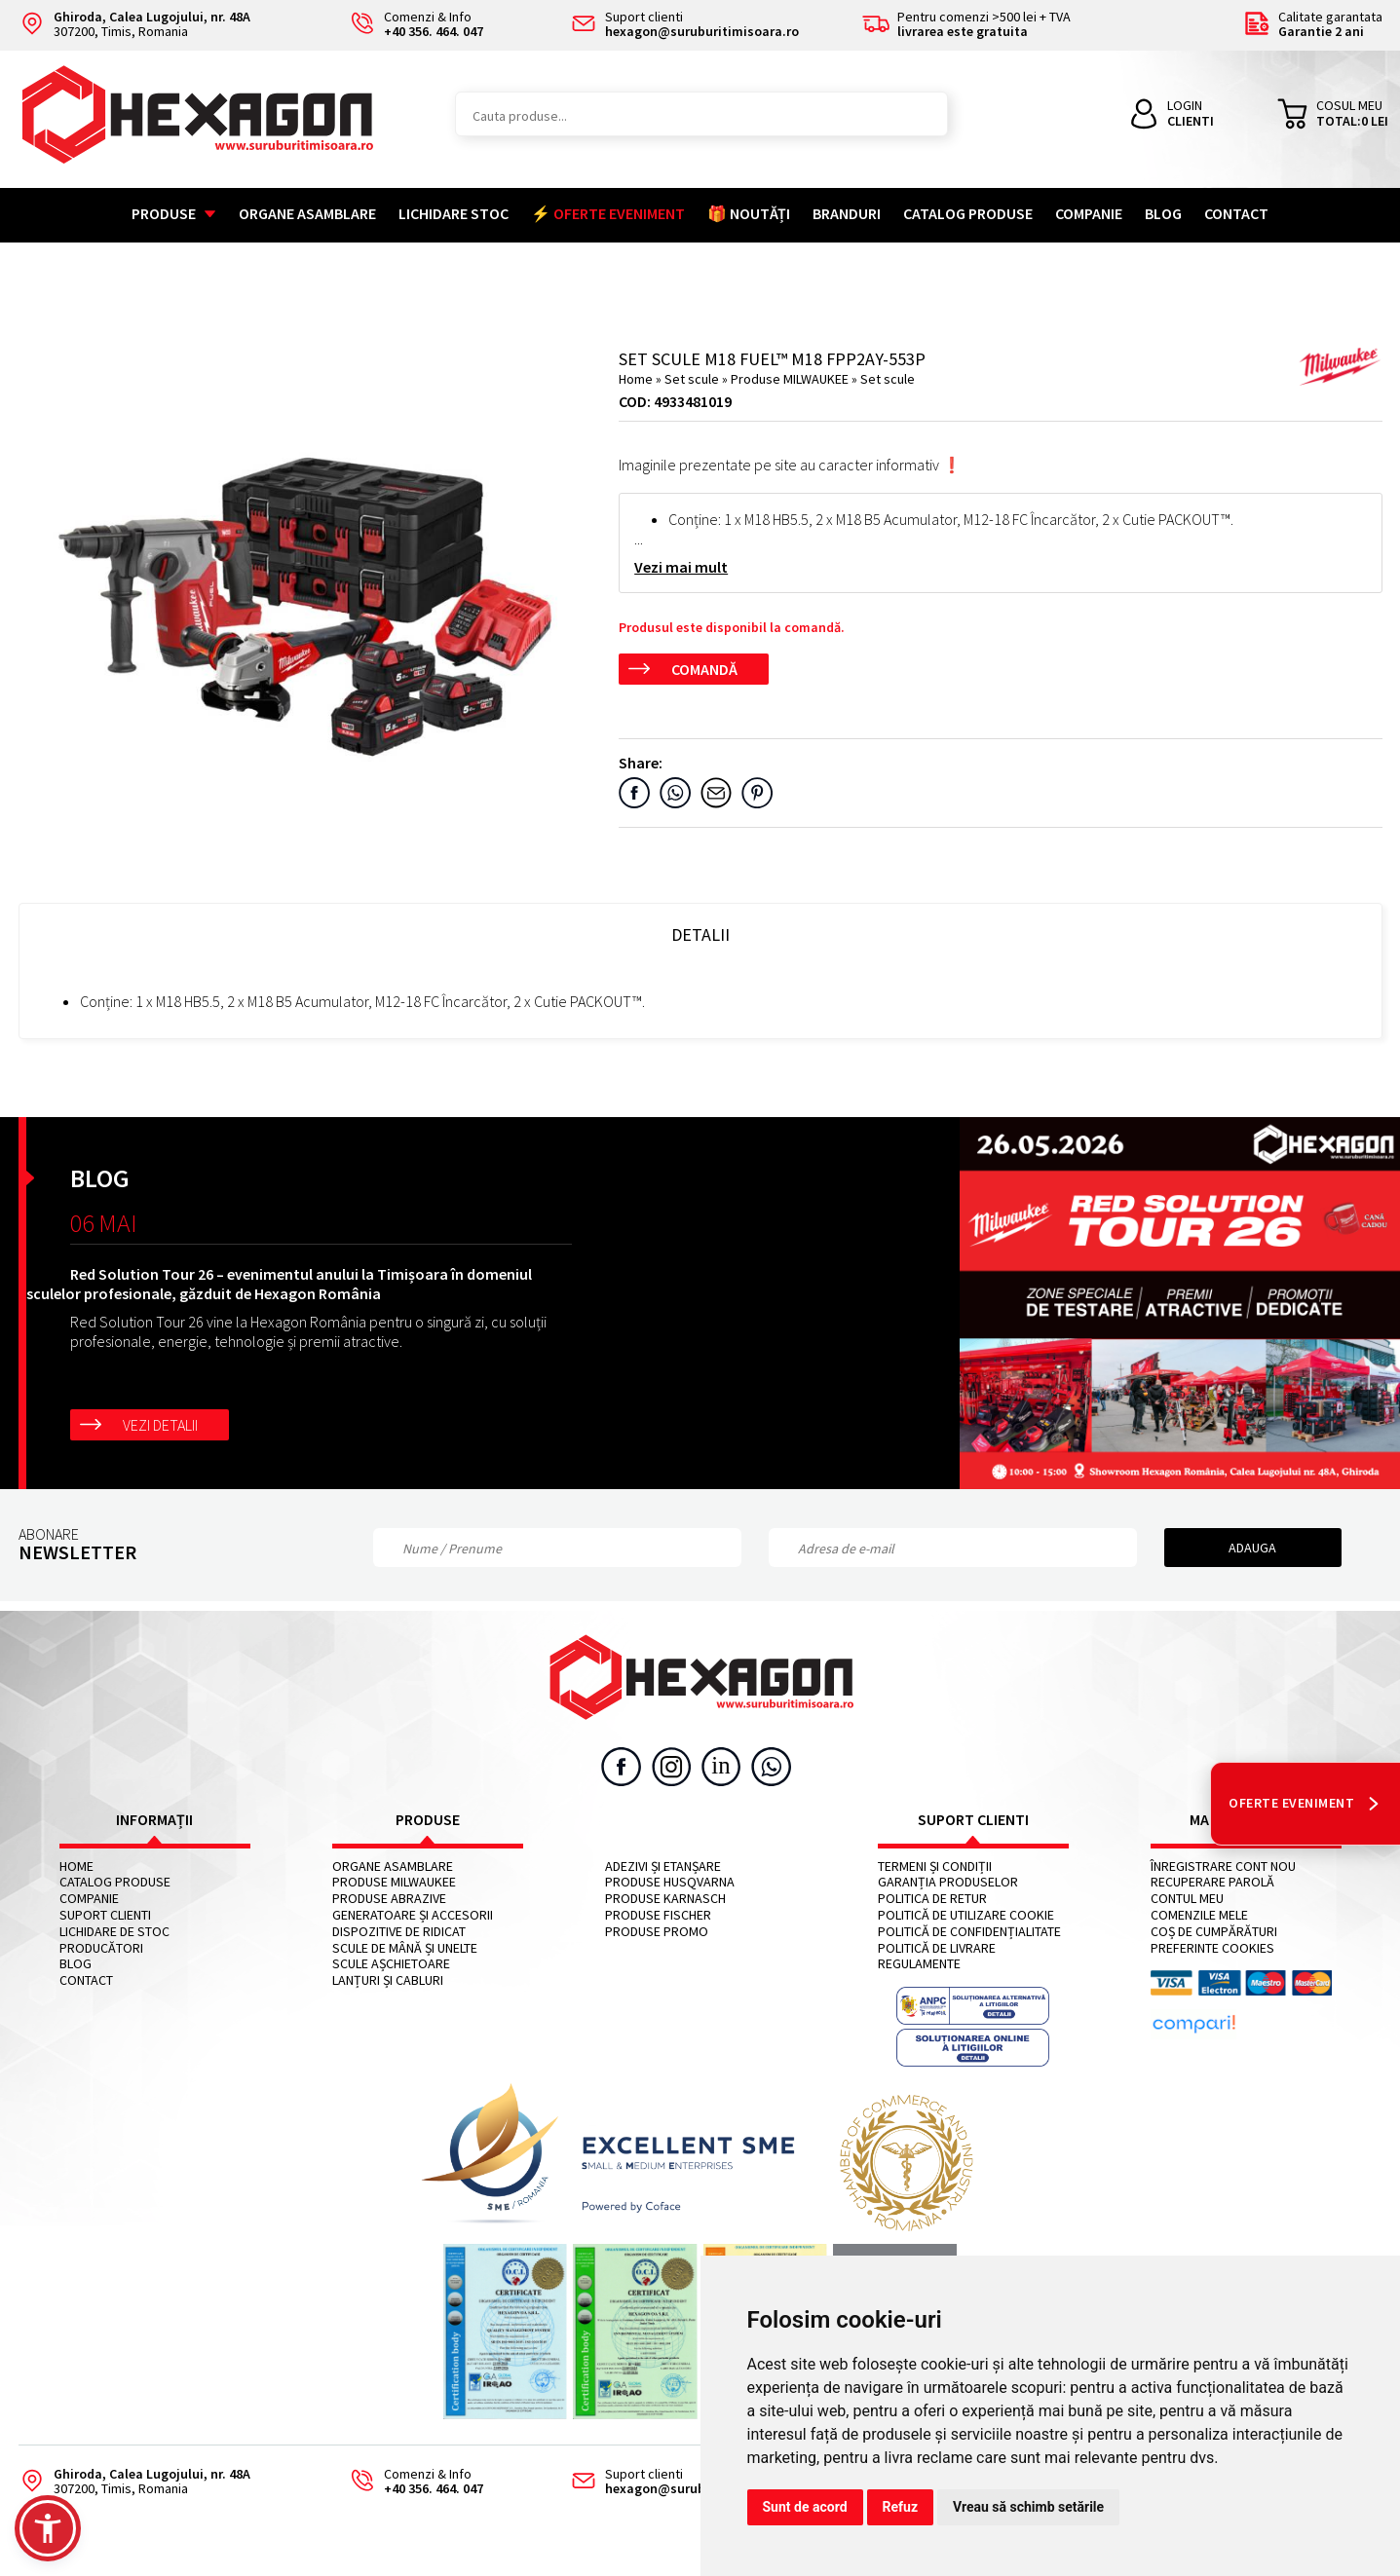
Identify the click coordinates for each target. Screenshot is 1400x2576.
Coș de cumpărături (1214, 1931)
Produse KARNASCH (665, 1898)
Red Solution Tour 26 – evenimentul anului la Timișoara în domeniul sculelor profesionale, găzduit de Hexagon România (279, 1283)
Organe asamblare (307, 213)
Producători (101, 1948)
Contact (1236, 213)
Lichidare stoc (453, 213)
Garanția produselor (948, 1882)
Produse (174, 213)
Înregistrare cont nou (1223, 1866)
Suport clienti (105, 1915)
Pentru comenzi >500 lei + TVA (966, 25)
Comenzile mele (1199, 1915)
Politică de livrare (937, 1948)
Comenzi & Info (410, 2482)
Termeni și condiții (935, 1866)
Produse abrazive (389, 1898)
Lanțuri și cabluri (387, 1980)
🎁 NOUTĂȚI (748, 213)
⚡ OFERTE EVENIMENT (608, 213)
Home (636, 379)
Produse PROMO (656, 1931)
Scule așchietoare (391, 1964)
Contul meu (1187, 1898)
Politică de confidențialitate (969, 1931)
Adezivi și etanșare (663, 1866)
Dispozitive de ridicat (399, 1931)
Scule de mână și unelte (404, 1948)
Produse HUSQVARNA (670, 1882)
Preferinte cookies (1212, 1948)
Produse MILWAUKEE (791, 379)
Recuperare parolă (1212, 1882)
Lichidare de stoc (114, 1931)
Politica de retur (932, 1898)
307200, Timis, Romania (134, 25)
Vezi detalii (160, 1425)
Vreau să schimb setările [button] (1028, 2507)
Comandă (704, 669)
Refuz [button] (901, 2507)
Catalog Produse (968, 213)
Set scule (693, 379)
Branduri (847, 213)
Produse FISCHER (658, 1915)
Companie (1088, 213)
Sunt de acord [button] (805, 2507)
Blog (1163, 213)
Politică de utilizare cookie (966, 1915)
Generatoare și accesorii (412, 1915)
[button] (47, 2528)
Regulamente (919, 1964)
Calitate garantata (1312, 25)
